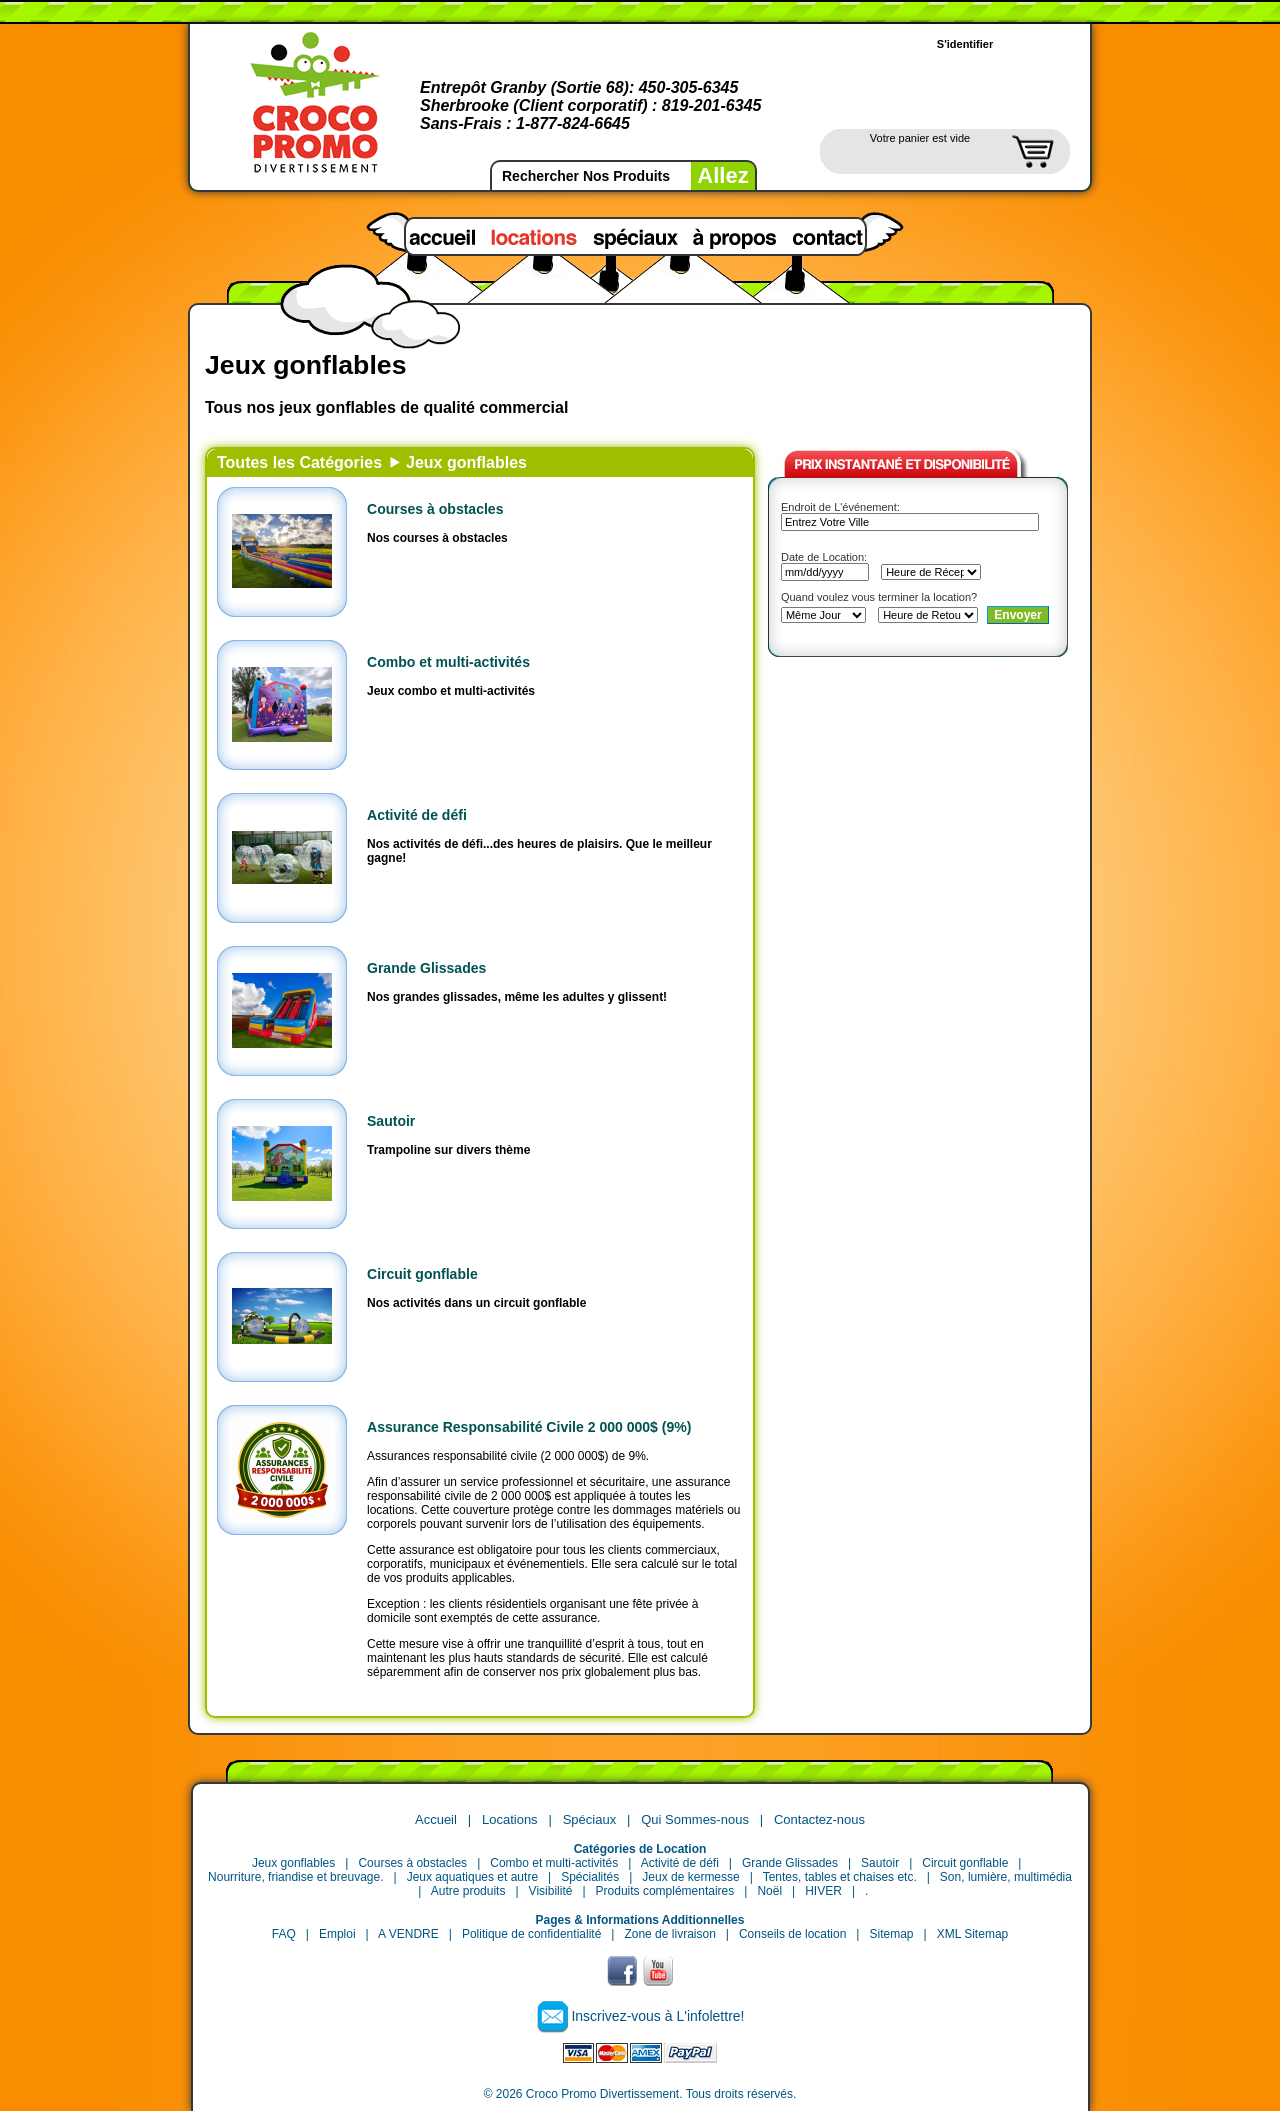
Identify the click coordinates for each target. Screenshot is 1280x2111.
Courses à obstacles (435, 509)
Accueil (436, 1819)
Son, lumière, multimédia (1006, 1877)
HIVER (823, 1891)
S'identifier (965, 44)
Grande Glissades (426, 968)
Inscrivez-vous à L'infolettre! (657, 2016)
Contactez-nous (819, 1819)
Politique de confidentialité (531, 1934)
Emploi (337, 1934)
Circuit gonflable (422, 1274)
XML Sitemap (973, 1934)
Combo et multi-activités (448, 662)
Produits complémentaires (665, 1891)
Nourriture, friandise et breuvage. (295, 1877)
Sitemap (891, 1934)
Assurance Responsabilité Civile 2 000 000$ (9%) (529, 1427)
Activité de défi (417, 815)
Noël (769, 1891)
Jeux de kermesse (690, 1877)
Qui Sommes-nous (695, 1819)
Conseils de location (792, 1934)
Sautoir (391, 1121)
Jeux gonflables (466, 462)
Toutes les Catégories (299, 462)
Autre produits (468, 1891)
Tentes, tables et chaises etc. (840, 1877)
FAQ (284, 1934)
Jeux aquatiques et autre (472, 1877)
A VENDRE (408, 1934)
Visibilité (551, 1891)
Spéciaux (589, 1819)
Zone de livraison (669, 1934)
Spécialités (590, 1877)
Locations (510, 1819)
